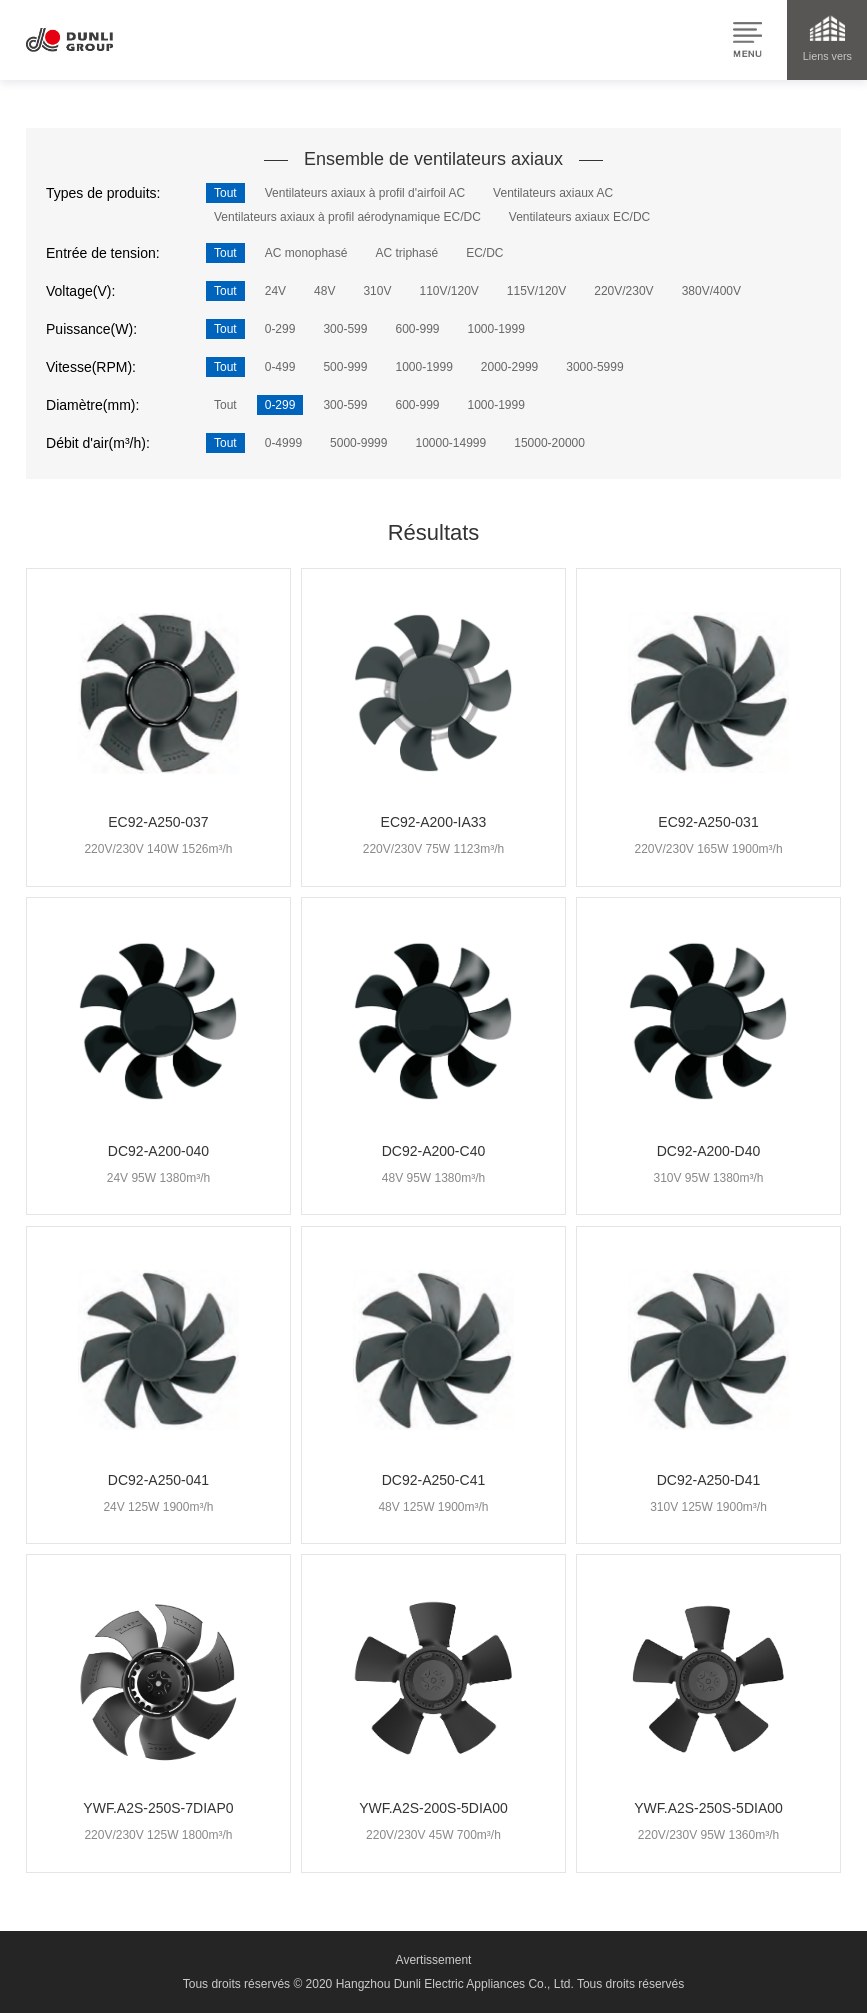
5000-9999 (358, 443)
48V (324, 291)
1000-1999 (496, 329)
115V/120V (536, 291)
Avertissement (434, 1960)
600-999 (417, 329)
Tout (225, 193)
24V (275, 291)
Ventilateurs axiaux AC (553, 193)
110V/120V (448, 291)
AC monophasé (306, 253)
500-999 (345, 367)
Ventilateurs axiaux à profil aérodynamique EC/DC (347, 217)
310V (377, 291)
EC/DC (484, 253)
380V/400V (711, 291)
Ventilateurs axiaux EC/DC (579, 217)
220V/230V (623, 291)
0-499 (280, 367)
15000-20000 (549, 443)
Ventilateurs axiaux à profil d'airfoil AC (365, 193)
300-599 (345, 329)
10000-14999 (450, 443)
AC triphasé (406, 253)
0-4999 (283, 443)
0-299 (280, 329)
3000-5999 (594, 367)
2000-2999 (509, 367)
